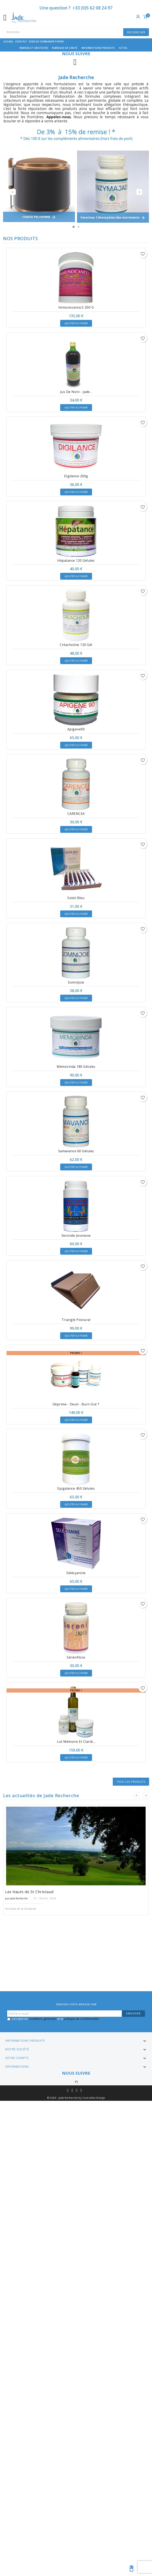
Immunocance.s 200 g (76, 307)
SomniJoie (76, 982)
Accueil (8, 41)
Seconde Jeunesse (76, 1319)
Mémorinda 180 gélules (76, 1066)
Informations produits (98, 48)
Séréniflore (76, 2158)
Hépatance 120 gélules (76, 560)
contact (21, 41)
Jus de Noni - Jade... (76, 392)
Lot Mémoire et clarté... (76, 2326)
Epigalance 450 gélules (76, 1822)
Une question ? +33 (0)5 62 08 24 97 (76, 8)
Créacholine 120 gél (76, 644)
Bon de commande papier (46, 41)
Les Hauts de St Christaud (29, 2476)
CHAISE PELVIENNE (39, 217)
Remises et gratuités (34, 48)
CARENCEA (76, 813)
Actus (123, 48)
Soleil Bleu (76, 898)
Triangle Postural (76, 1487)
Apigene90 (76, 729)
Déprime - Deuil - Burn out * (76, 1655)
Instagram (75, 62)
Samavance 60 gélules (76, 1151)
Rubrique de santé (65, 48)
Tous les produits (130, 2366)
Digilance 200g (76, 476)
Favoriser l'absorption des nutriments (113, 217)
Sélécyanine (76, 1990)
